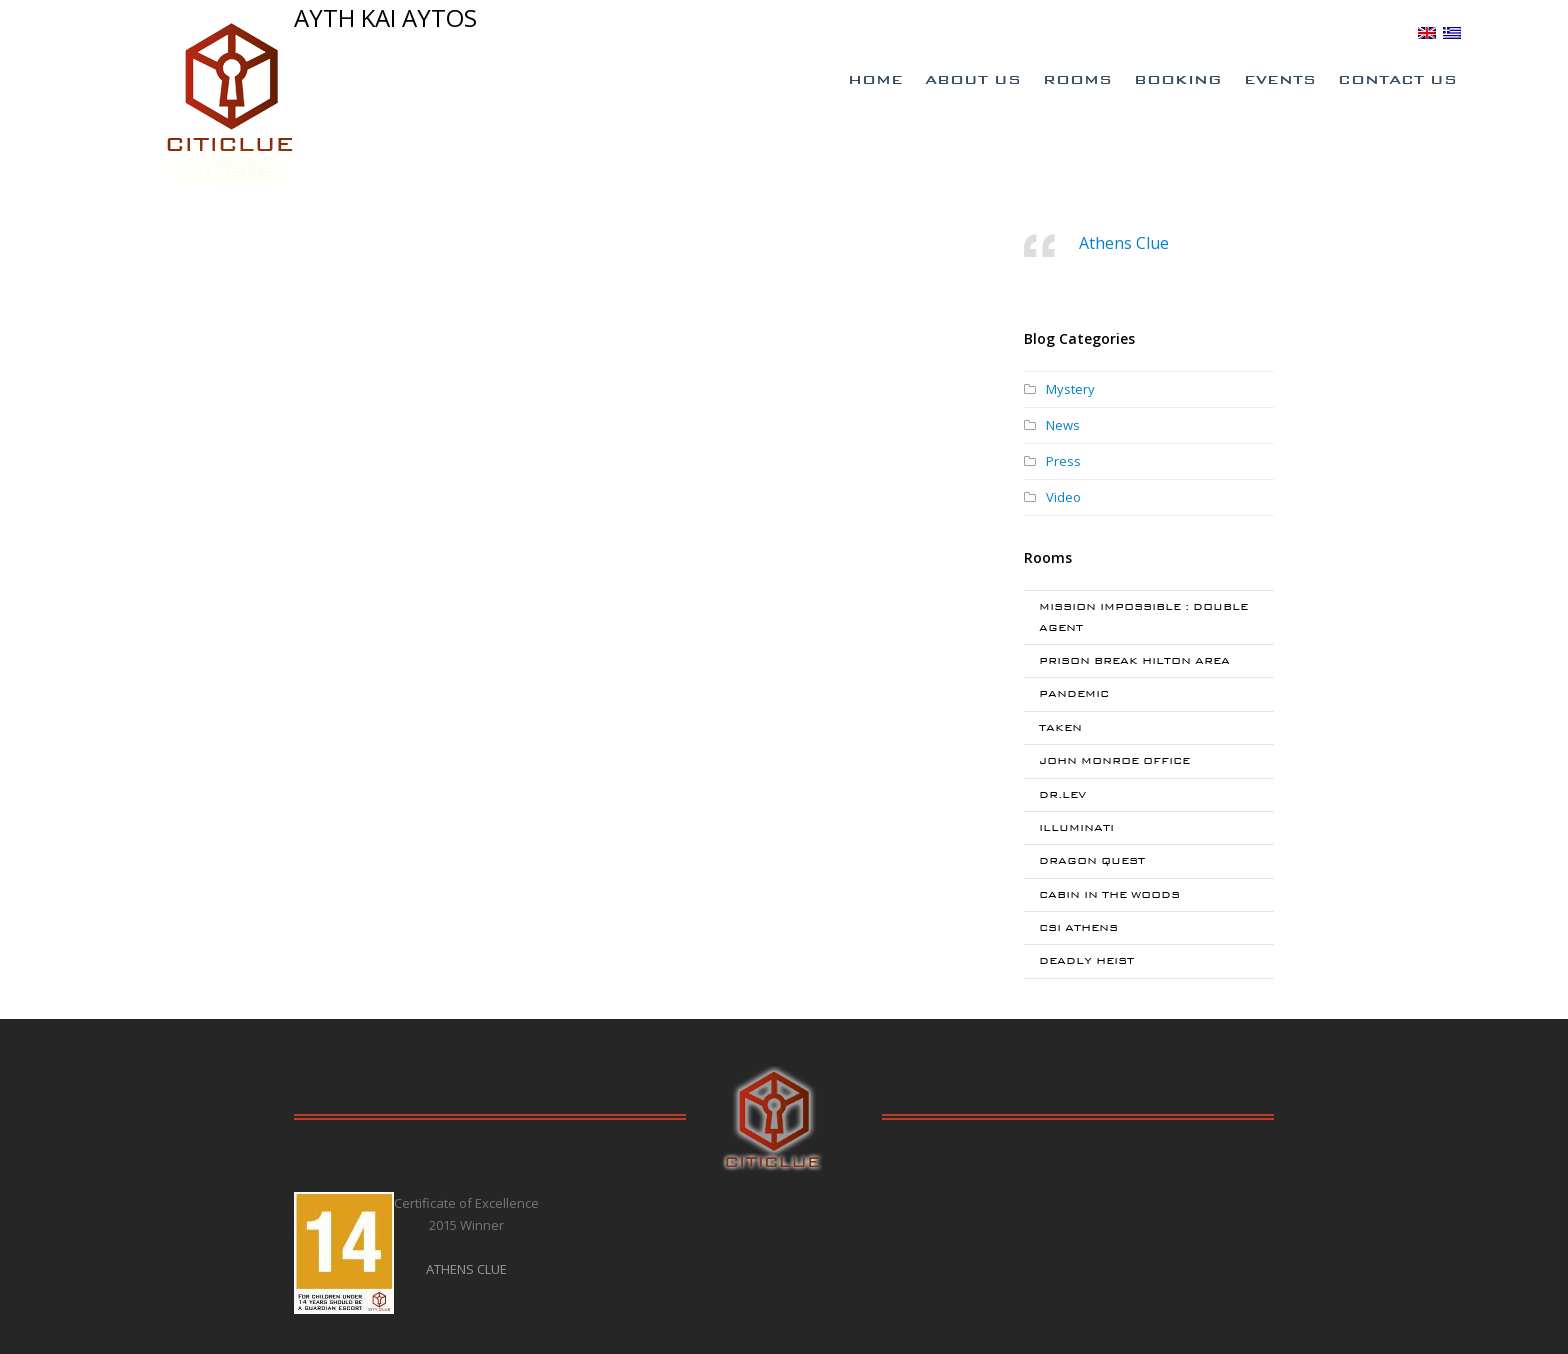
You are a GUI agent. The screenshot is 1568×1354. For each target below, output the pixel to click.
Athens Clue (1124, 243)
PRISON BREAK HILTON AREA (1134, 660)
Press (1063, 461)
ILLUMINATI (1076, 827)
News (1063, 425)
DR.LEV (1062, 794)
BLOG (1389, 32)
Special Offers (1131, 33)
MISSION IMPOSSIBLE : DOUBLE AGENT (1143, 616)
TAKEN (1060, 727)
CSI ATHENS (1078, 927)
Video (1063, 497)
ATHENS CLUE (466, 1269)
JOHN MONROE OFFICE (1114, 760)
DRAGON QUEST (1092, 860)
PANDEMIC (1074, 693)
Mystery (1070, 389)
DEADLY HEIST (1086, 960)
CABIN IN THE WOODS (1109, 894)
